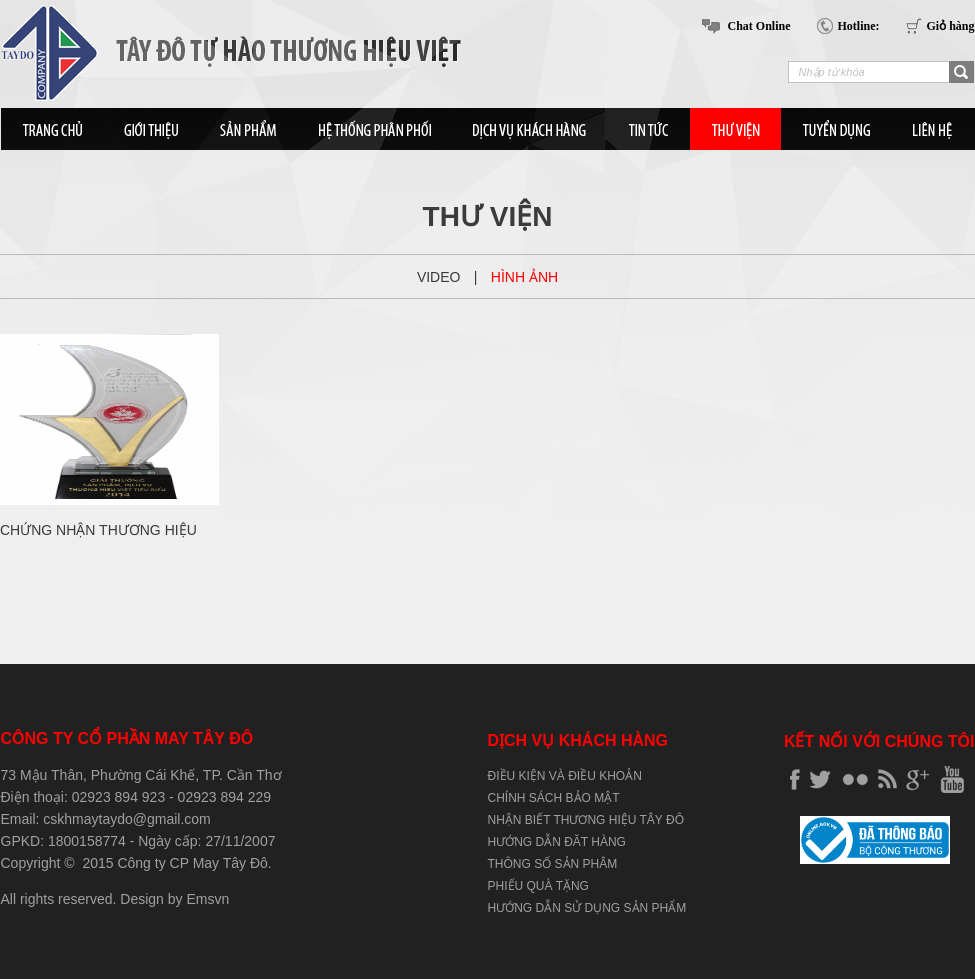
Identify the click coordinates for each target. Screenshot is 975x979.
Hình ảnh (524, 277)
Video (439, 277)
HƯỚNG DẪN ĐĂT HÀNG (557, 842)
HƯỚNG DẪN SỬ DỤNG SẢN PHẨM (587, 908)
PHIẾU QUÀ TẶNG (538, 886)
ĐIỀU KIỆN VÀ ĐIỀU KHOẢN (565, 776)
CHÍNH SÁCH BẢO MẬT (554, 798)
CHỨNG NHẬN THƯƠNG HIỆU (98, 530)
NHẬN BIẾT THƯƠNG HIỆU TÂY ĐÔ (586, 820)
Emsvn (207, 899)
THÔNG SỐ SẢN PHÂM (553, 864)
